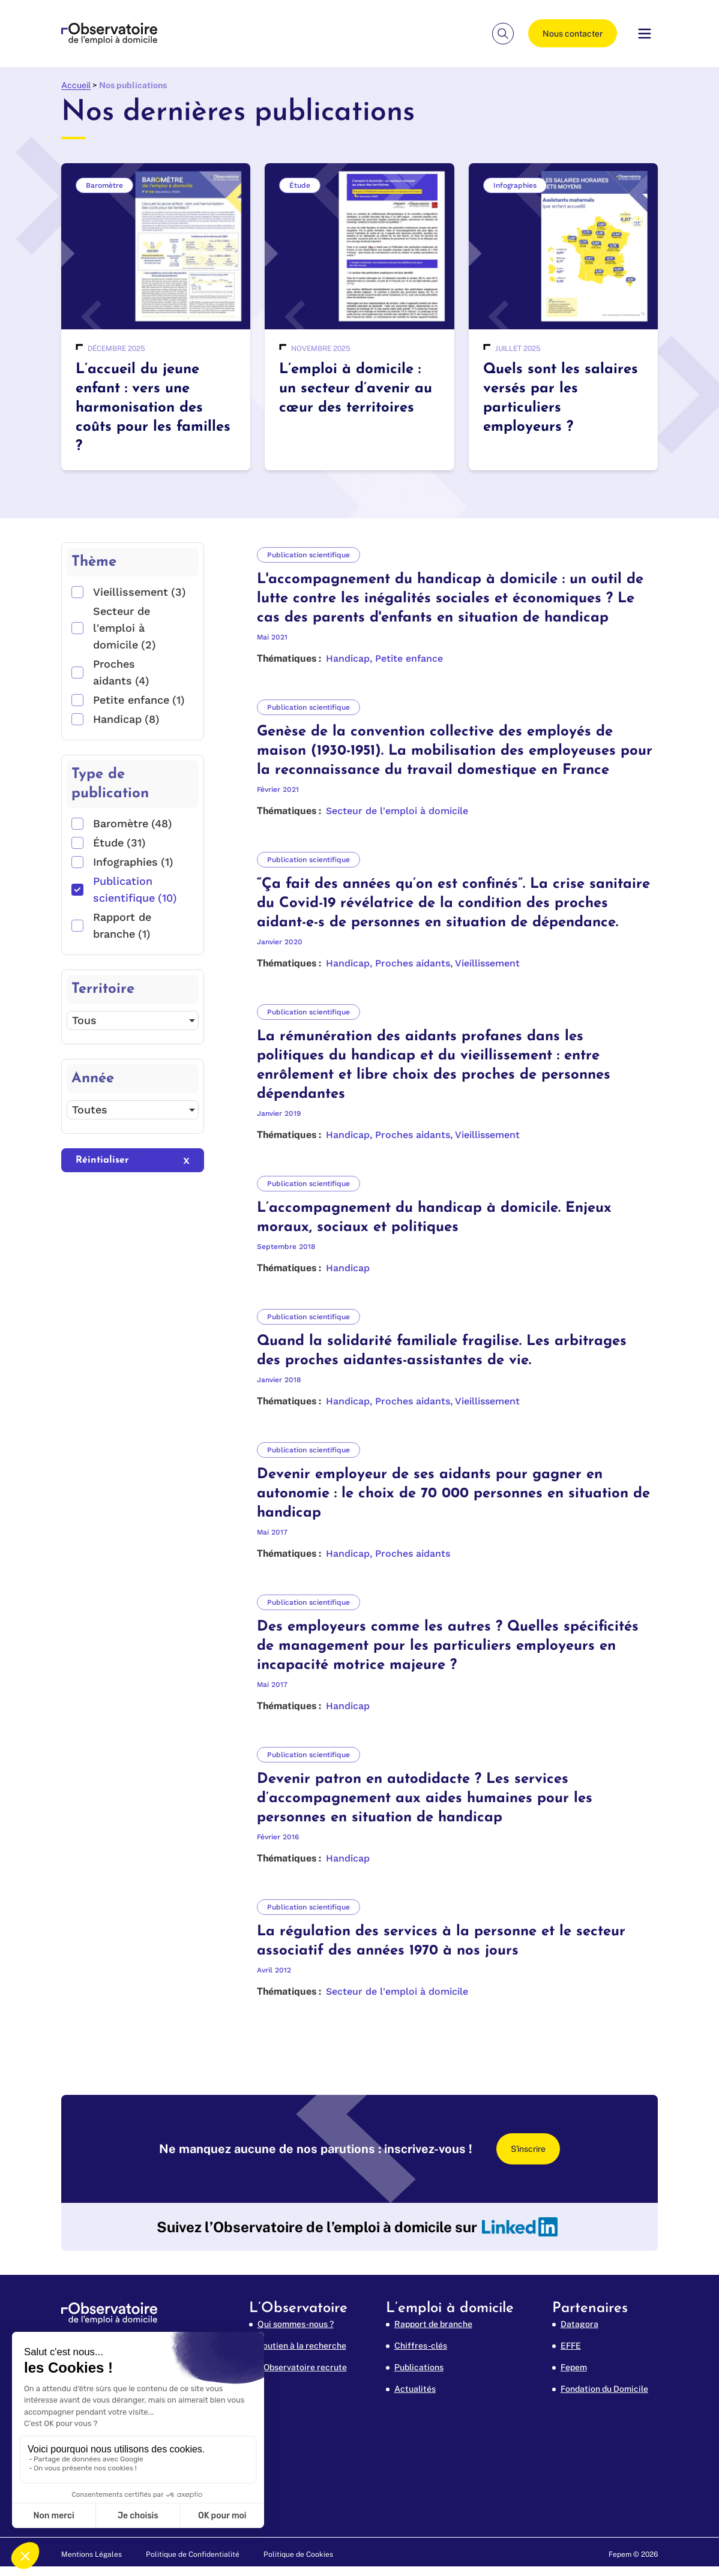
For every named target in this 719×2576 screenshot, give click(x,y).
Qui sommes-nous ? (295, 2324)
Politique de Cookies (298, 2554)
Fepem (574, 2367)
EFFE (571, 2345)
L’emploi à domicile (450, 2308)
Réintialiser (102, 1160)
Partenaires (590, 2308)
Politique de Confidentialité (192, 2554)
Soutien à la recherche (301, 2345)
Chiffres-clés (420, 2345)
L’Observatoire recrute (302, 2367)
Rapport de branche (433, 2324)
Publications (419, 2367)
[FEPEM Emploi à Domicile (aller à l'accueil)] (109, 33)
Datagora (579, 2324)
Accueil (76, 85)
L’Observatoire (298, 2308)
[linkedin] (519, 2226)
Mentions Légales (91, 2554)
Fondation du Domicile (604, 2389)
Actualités (415, 2389)
